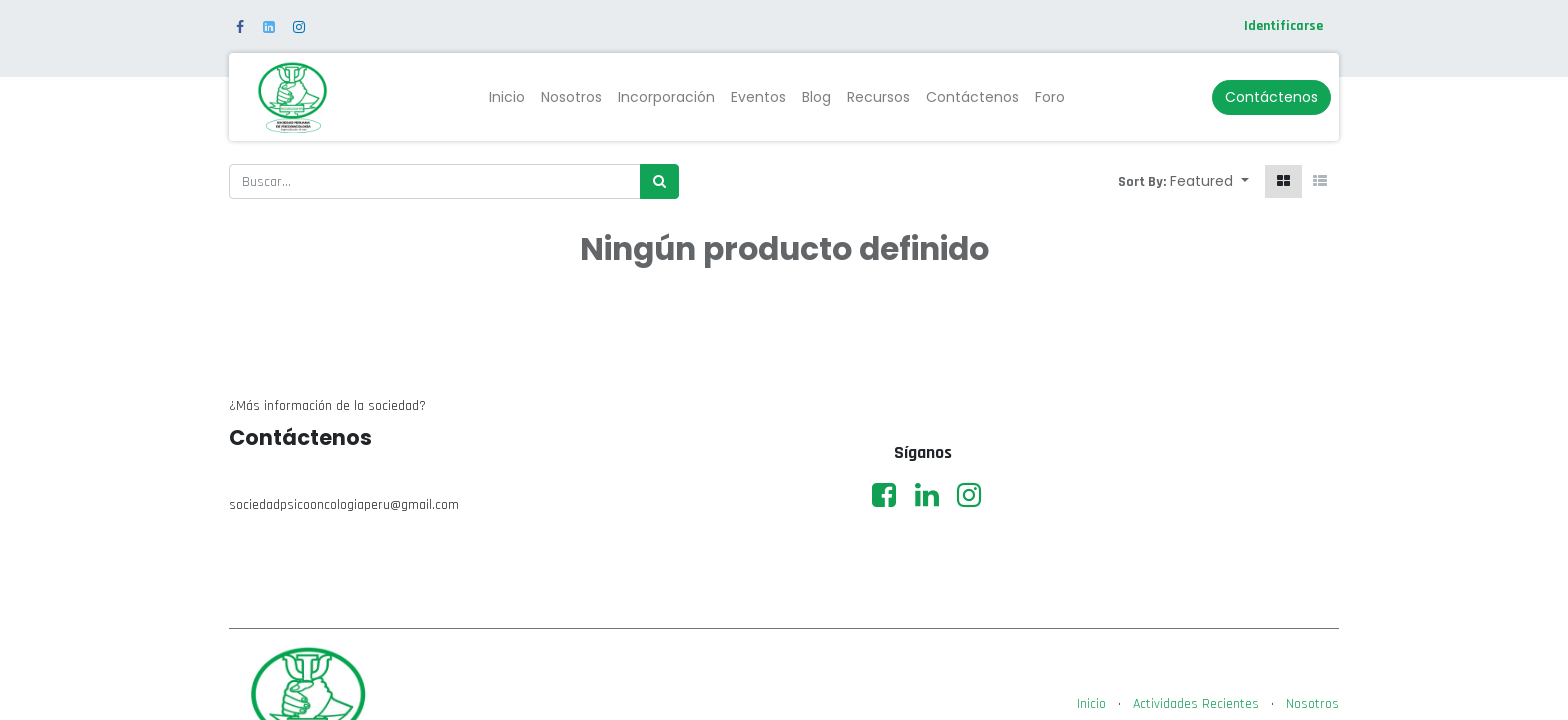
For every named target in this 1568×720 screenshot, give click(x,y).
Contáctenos (1271, 97)
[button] (1209, 181)
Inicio (1091, 704)
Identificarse (1283, 26)
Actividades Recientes (1196, 704)
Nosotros (1312, 704)
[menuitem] (507, 97)
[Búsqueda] (659, 181)
